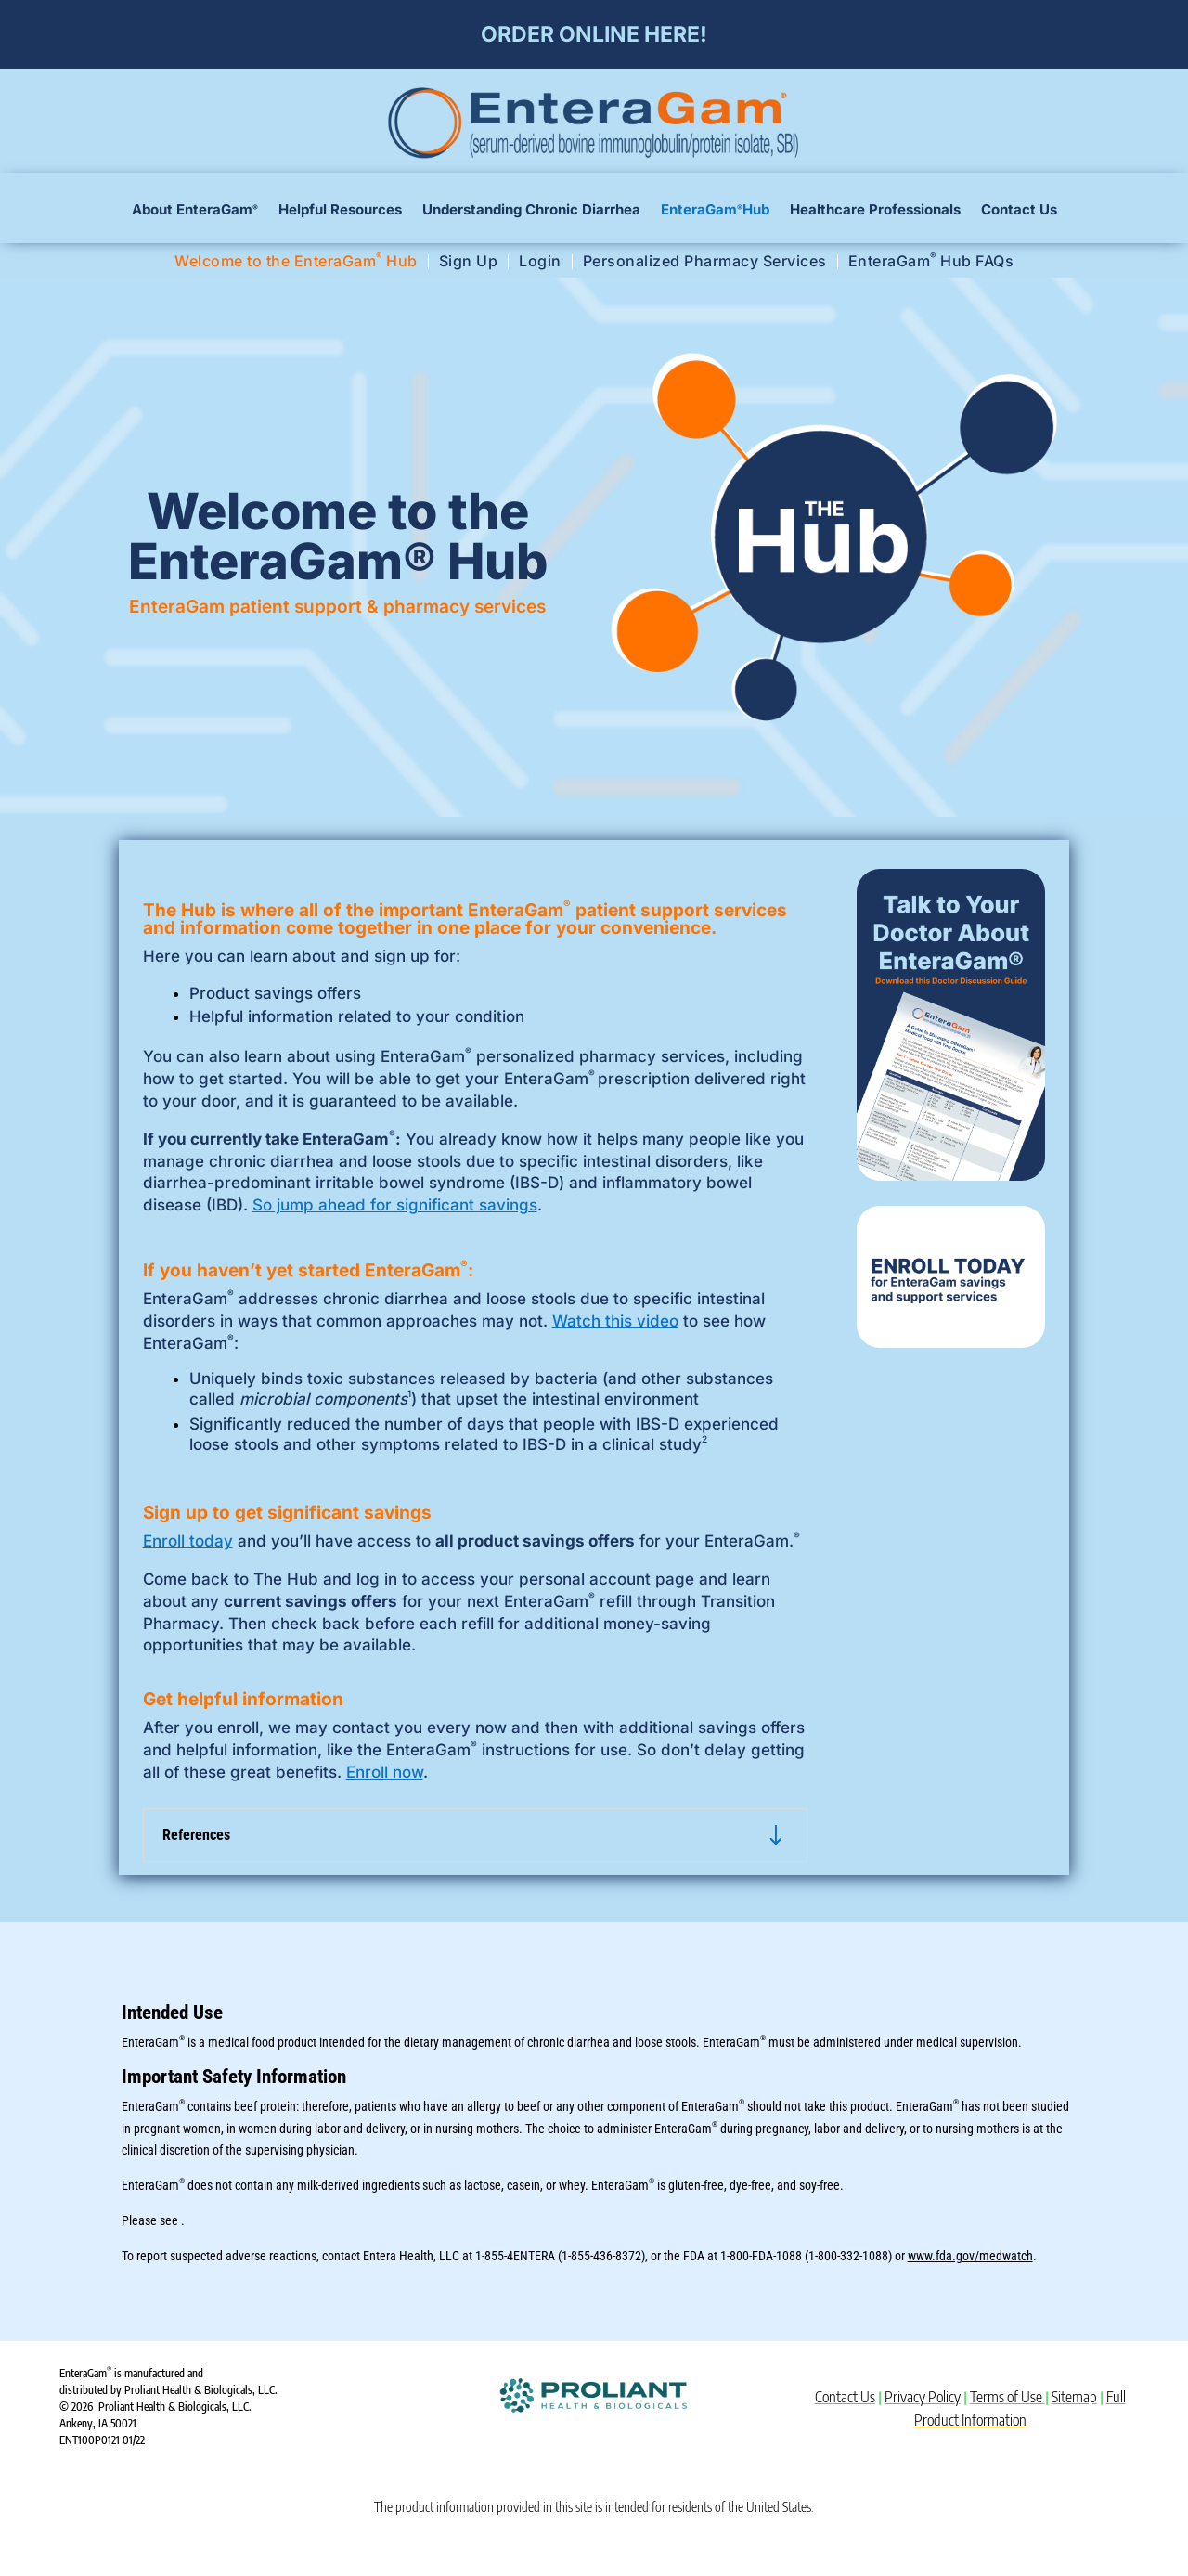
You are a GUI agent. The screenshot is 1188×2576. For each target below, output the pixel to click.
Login (540, 262)
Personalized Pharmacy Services (705, 262)
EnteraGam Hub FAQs (931, 262)
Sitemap (1074, 2397)
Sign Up (468, 262)
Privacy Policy (923, 2397)
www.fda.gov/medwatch (970, 2255)
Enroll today (188, 1541)
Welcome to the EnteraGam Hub (296, 262)
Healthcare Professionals (875, 210)
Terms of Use (1007, 2397)
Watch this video (615, 1321)
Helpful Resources (340, 210)
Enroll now (384, 1772)
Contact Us (1019, 210)
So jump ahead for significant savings (394, 1205)
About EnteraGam (195, 210)
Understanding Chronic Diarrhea (531, 210)
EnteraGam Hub (715, 210)
